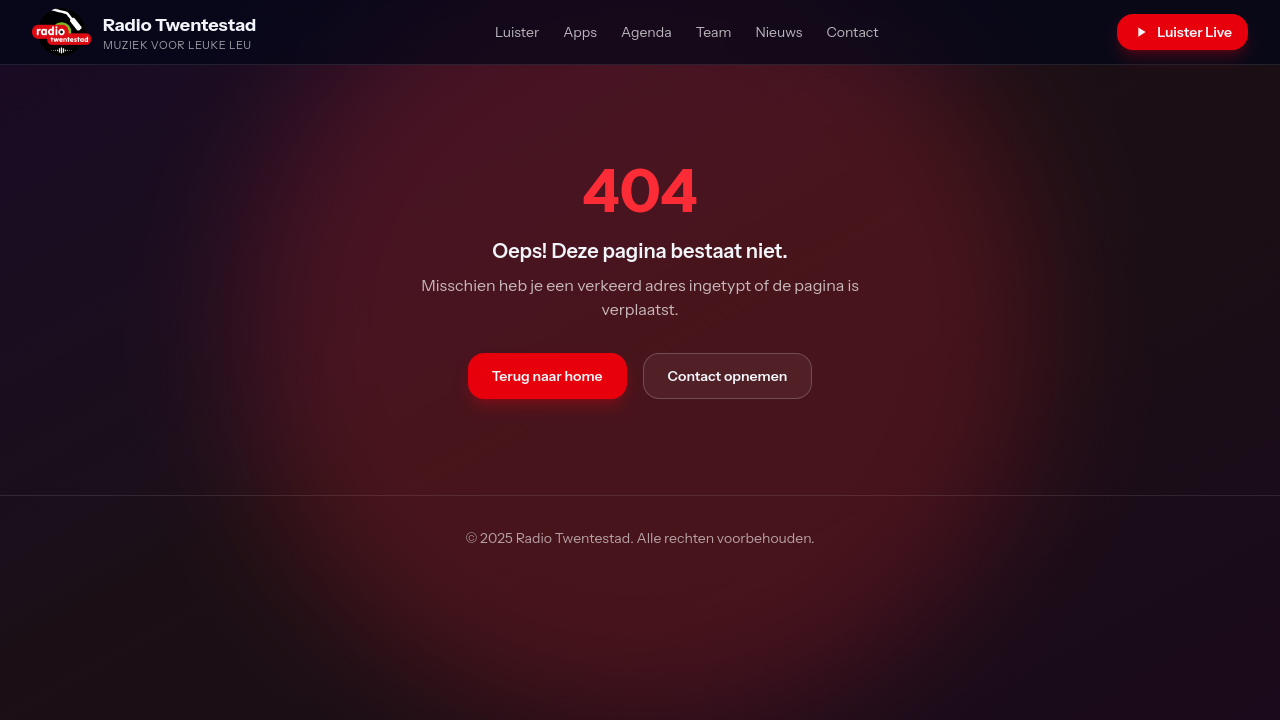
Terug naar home (547, 376)
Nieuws (778, 32)
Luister (517, 32)
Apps (580, 32)
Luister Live (1182, 32)
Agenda (646, 32)
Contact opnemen (728, 376)
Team (714, 32)
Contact (852, 32)
